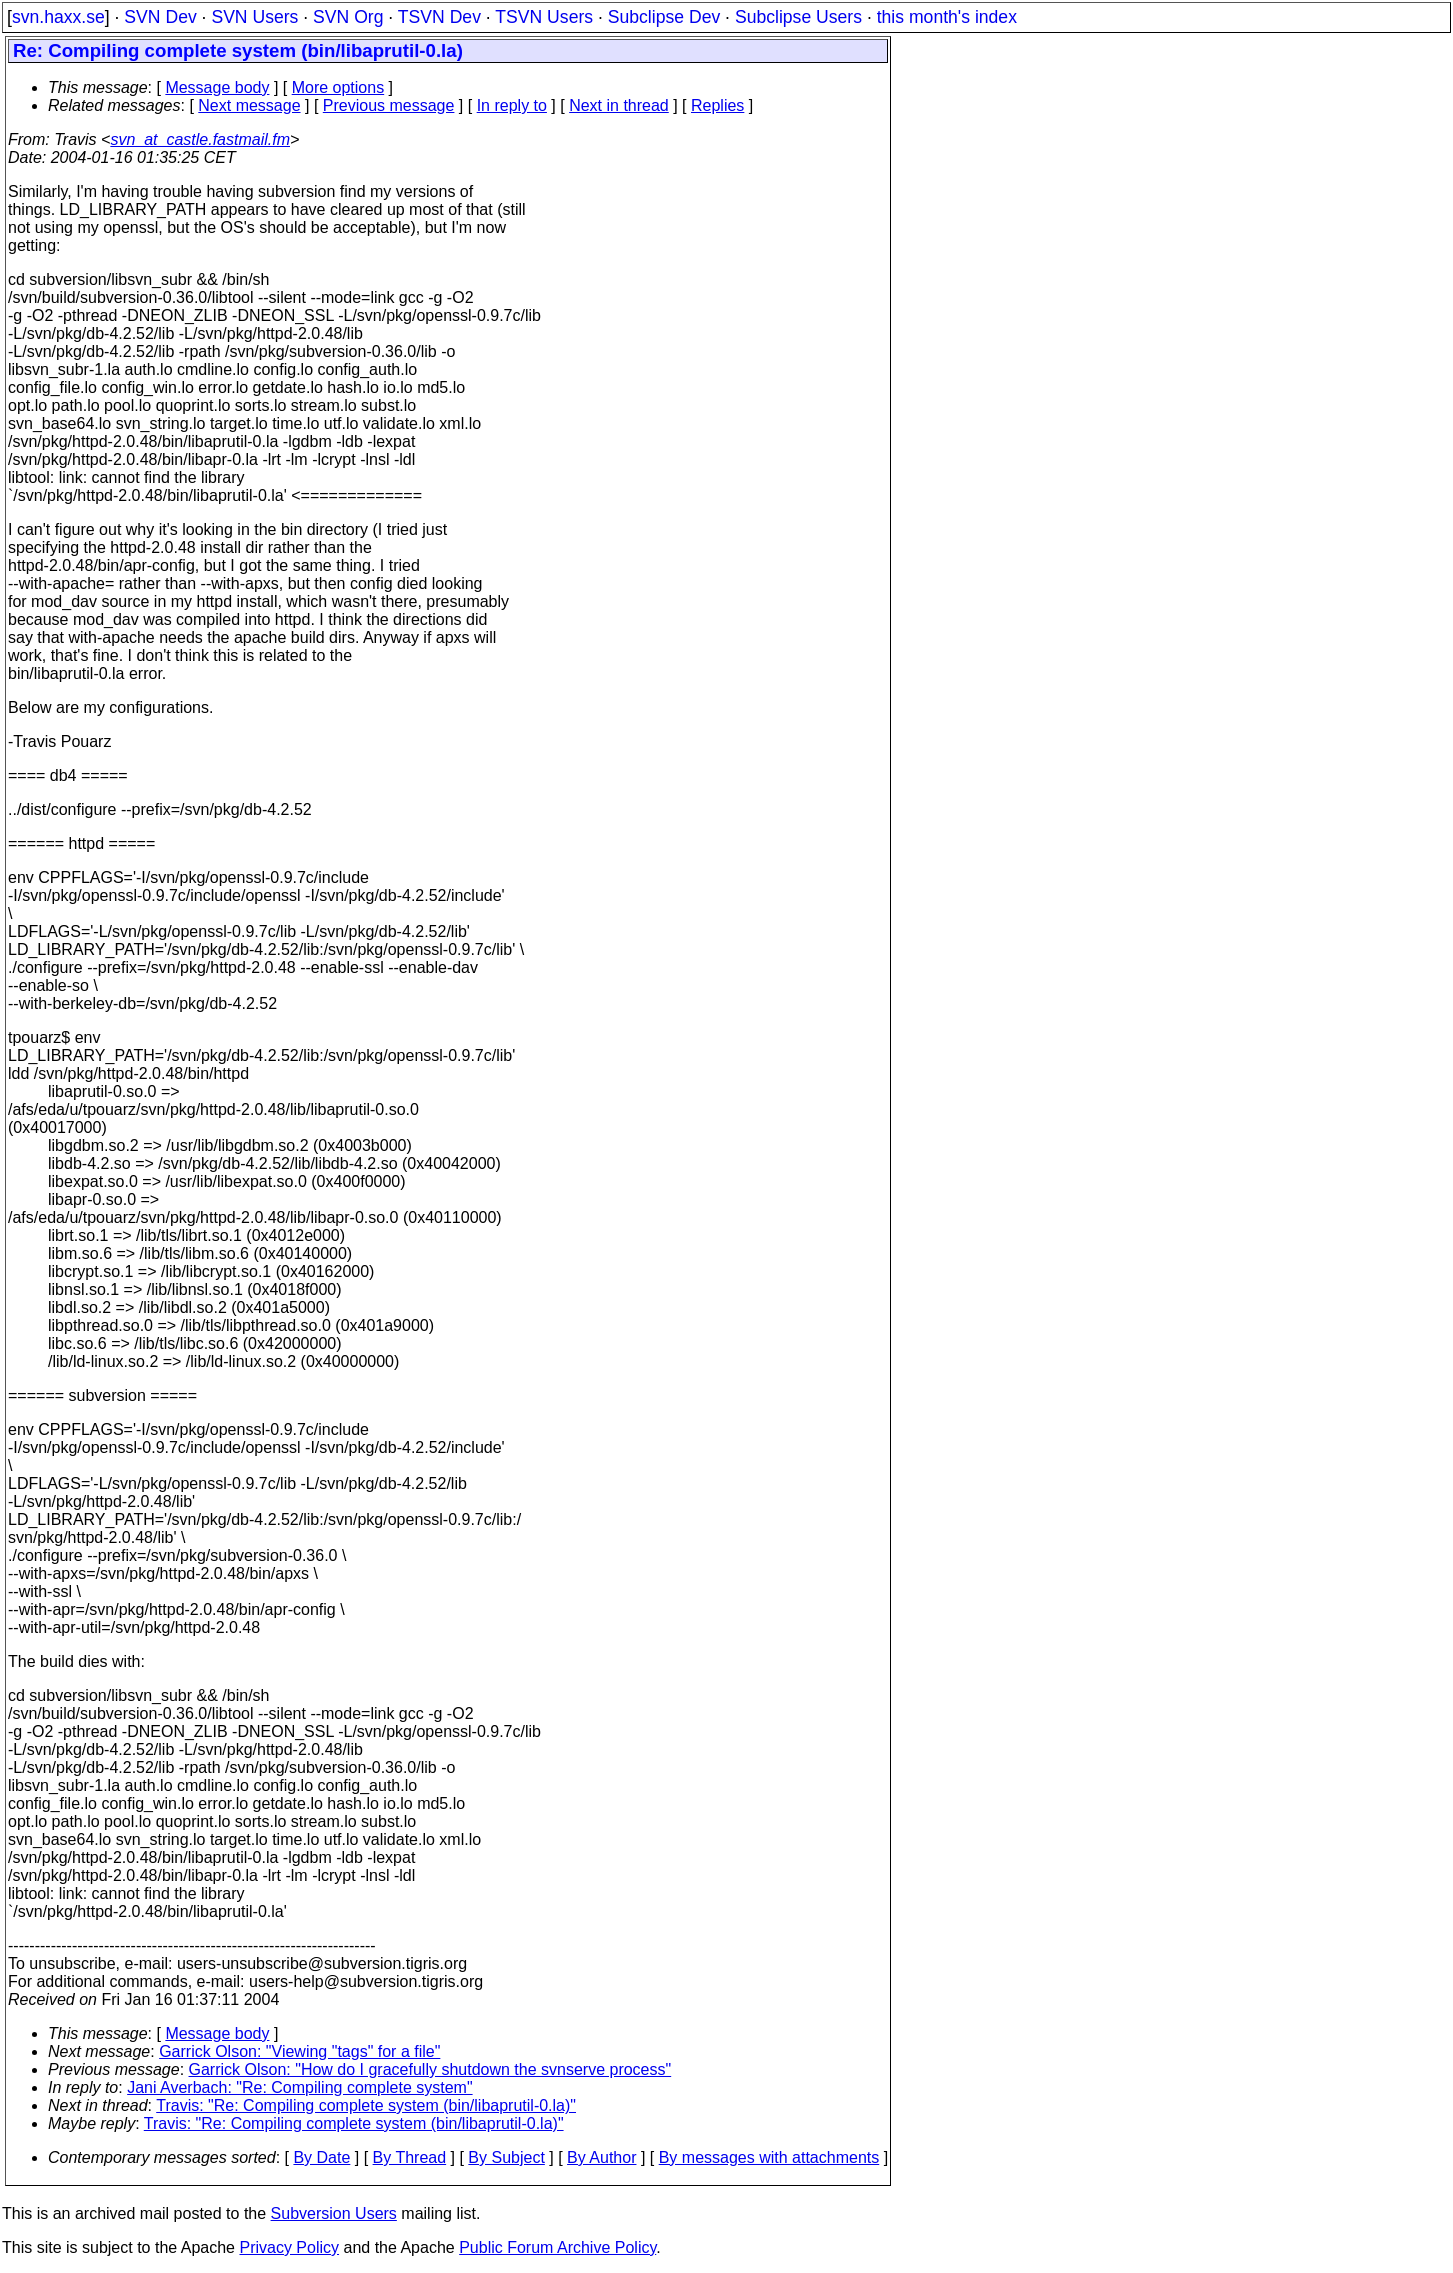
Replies (717, 105)
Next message (249, 105)
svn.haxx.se (58, 17)
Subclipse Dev (664, 17)
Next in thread (619, 105)
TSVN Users (544, 17)
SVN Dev (160, 17)
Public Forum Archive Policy (557, 2247)
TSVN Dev (439, 17)
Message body (217, 87)
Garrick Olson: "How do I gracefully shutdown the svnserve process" (430, 2069)
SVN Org (348, 17)
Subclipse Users (798, 17)
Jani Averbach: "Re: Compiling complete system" (299, 2087)
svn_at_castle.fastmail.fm (200, 139)
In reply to (512, 105)
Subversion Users (334, 2213)
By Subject (506, 2157)
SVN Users (254, 17)
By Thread (410, 2157)
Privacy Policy (289, 2247)
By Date (321, 2157)
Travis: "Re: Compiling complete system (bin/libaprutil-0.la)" (366, 2105)
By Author (601, 2157)
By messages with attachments (769, 2157)
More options (338, 87)
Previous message (389, 105)
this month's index (947, 17)
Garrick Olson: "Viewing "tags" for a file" (299, 2051)
